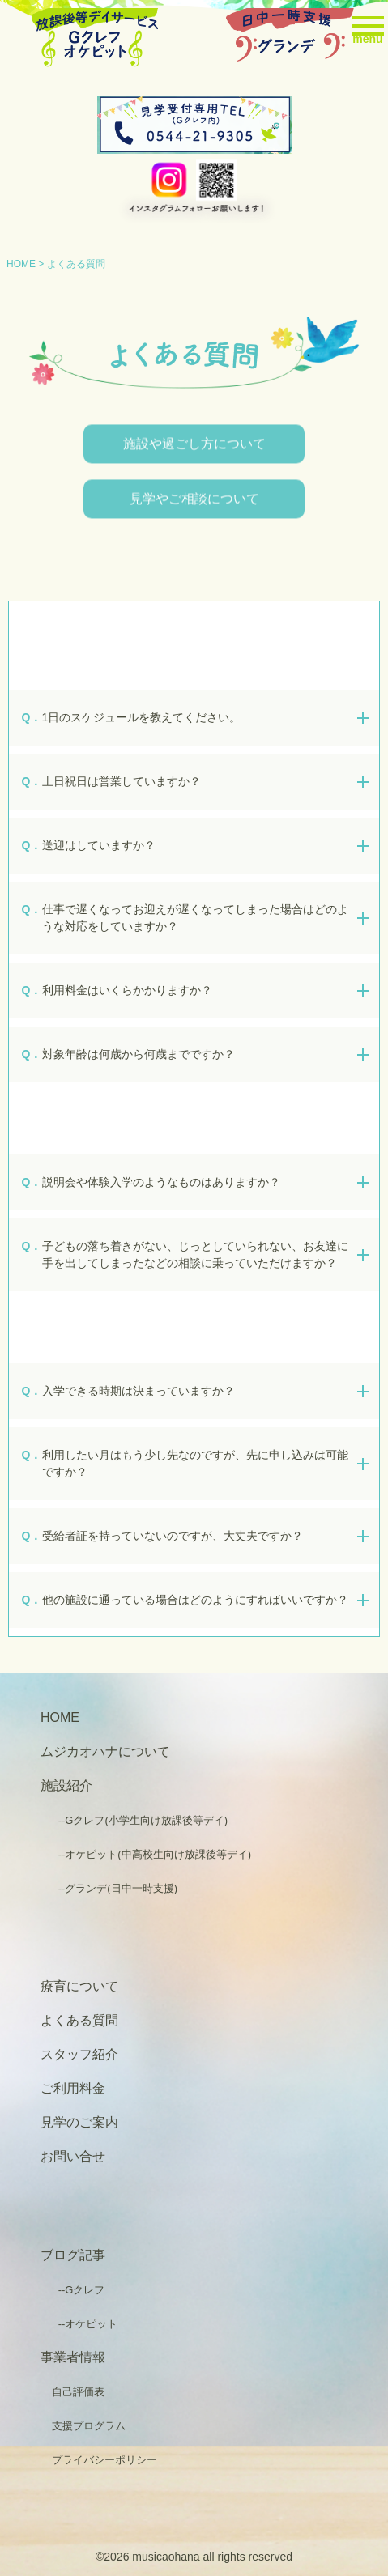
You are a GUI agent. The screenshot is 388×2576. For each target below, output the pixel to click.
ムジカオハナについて (105, 1751)
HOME (21, 264)
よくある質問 (79, 2020)
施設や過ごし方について (194, 447)
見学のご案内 (79, 2122)
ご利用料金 (73, 2088)
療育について (79, 1986)
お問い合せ (73, 2156)
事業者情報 (73, 2357)
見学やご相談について (194, 502)
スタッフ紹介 (79, 2054)
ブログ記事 (73, 2255)
